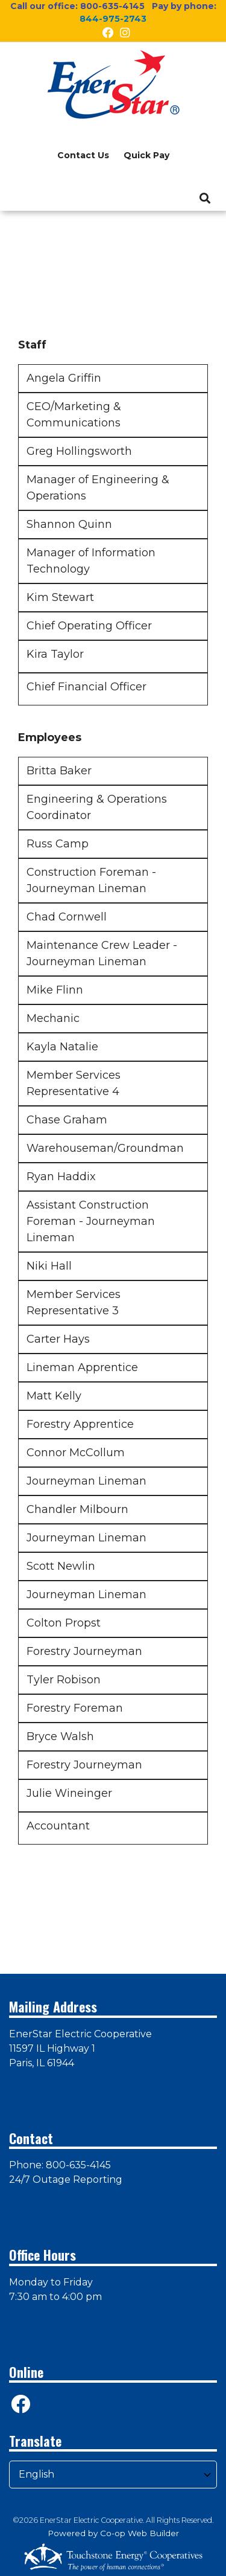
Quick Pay (146, 155)
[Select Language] (113, 2474)
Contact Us (83, 155)
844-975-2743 (113, 18)
